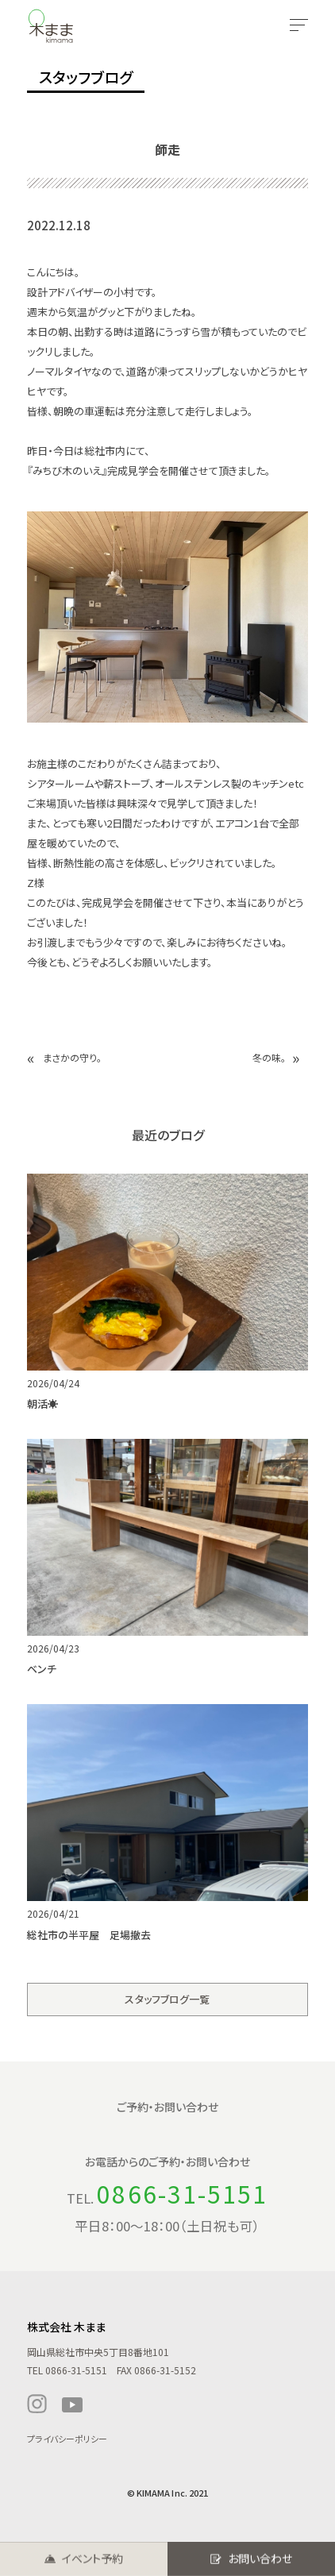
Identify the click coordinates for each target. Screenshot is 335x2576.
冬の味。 (269, 1057)
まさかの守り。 (72, 1057)
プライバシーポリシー (67, 2438)
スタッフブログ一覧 (167, 1999)
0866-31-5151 (182, 2193)
